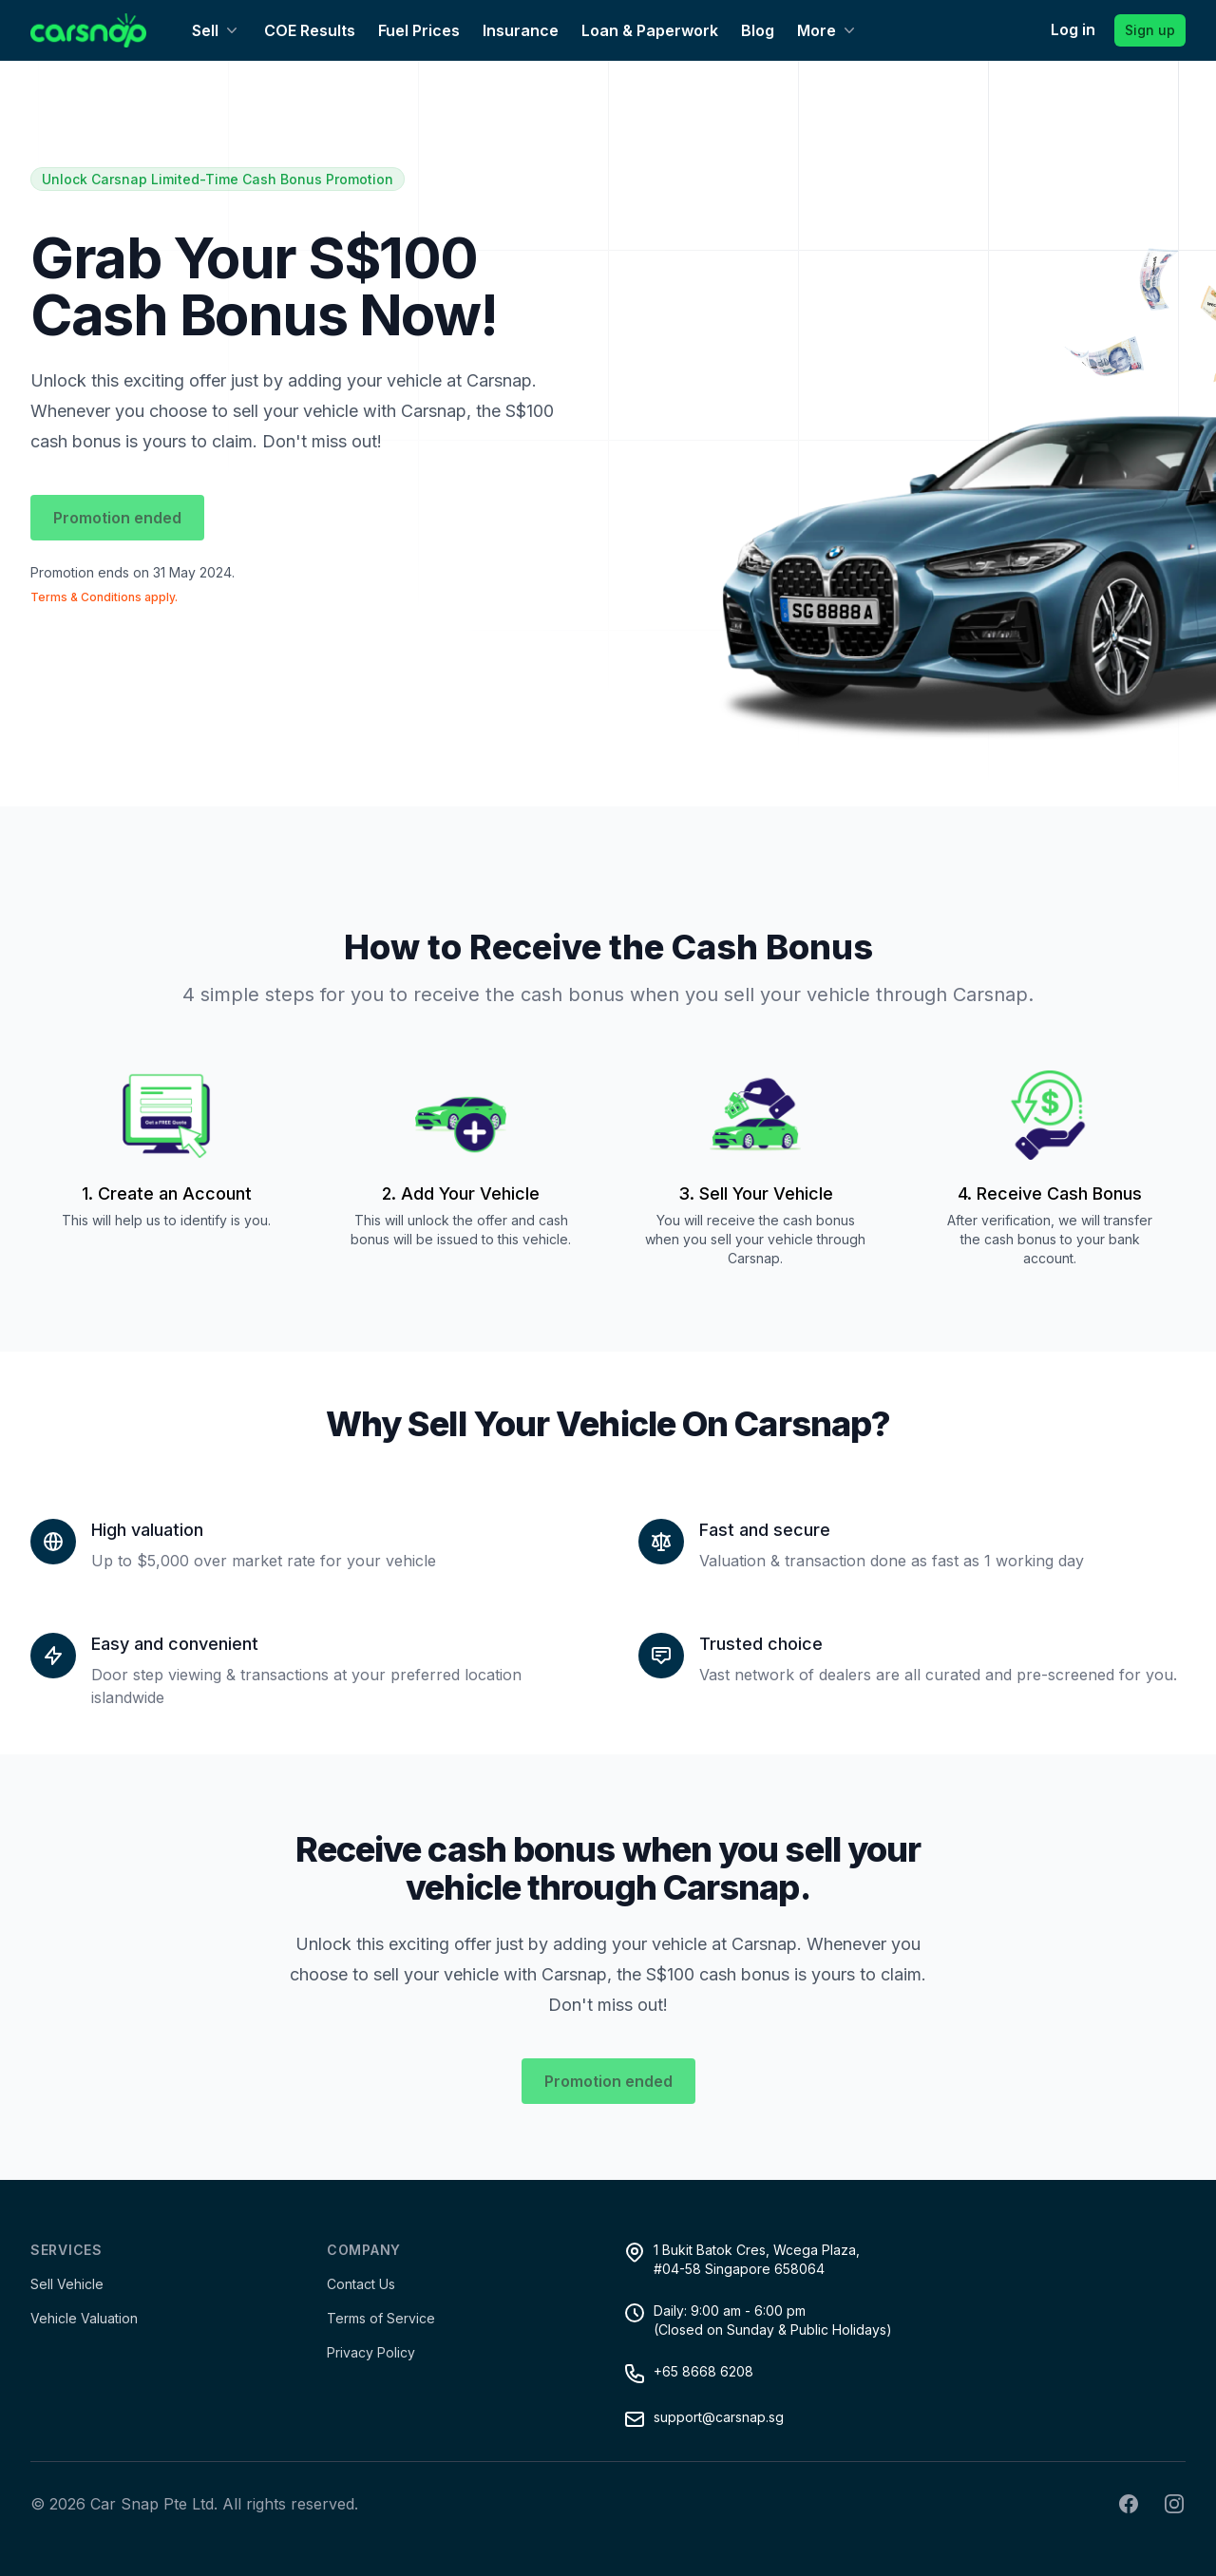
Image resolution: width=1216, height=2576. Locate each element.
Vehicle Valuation (84, 2318)
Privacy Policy (371, 2352)
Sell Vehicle (67, 2284)
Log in (1073, 29)
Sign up (1150, 30)
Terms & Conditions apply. (104, 597)
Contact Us (361, 2284)
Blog (757, 30)
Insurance (521, 30)
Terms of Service (381, 2318)
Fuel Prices (419, 30)
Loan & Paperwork (649, 30)
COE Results (309, 30)
